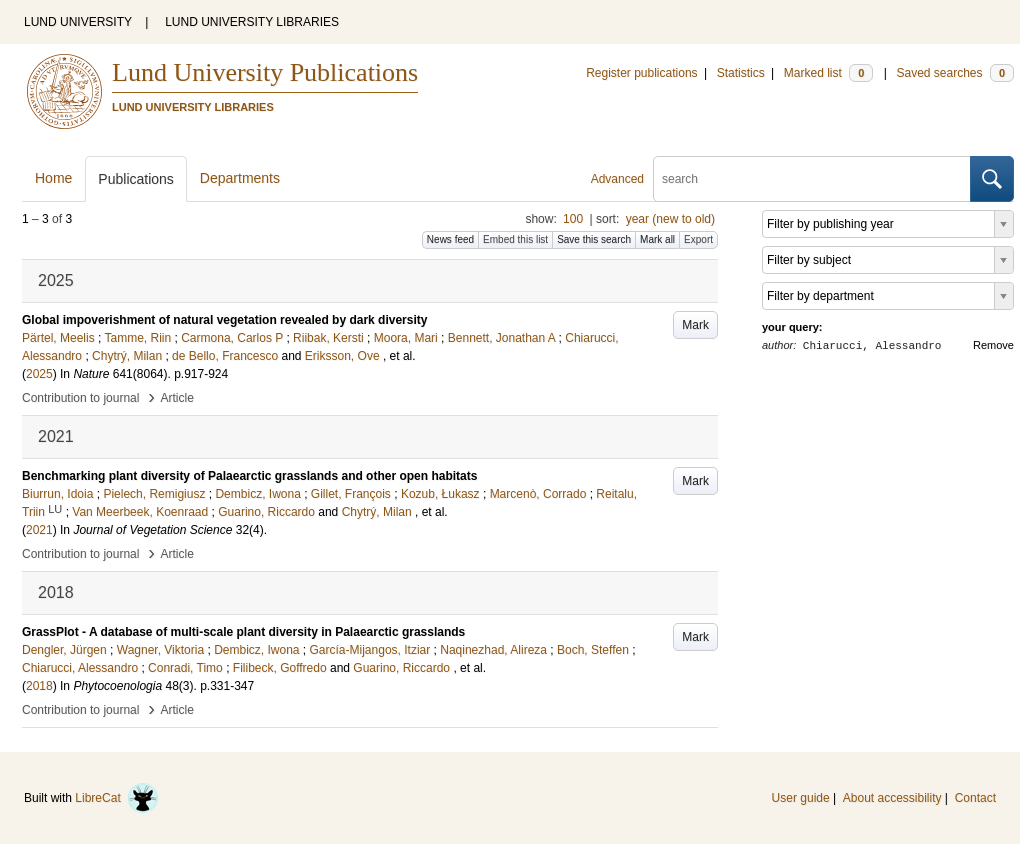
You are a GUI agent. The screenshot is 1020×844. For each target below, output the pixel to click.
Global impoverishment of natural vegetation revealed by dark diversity (224, 320)
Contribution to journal (80, 398)
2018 (39, 686)
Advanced (617, 179)
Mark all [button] (657, 239)
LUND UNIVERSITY (78, 22)
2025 (39, 374)
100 (573, 219)
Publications (136, 179)
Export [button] (698, 239)
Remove (993, 345)
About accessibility (892, 798)
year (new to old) (670, 219)
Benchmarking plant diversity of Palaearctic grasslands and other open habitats (249, 476)
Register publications (641, 73)
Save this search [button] (594, 239)
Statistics (741, 73)
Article (177, 398)
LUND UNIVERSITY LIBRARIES (252, 22)
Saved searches (955, 73)
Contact (975, 798)
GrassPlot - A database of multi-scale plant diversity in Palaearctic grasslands (243, 632)
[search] (812, 179)
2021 (39, 530)
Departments (240, 178)
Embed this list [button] (515, 239)
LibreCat (117, 798)
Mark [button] (695, 325)
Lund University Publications (265, 72)
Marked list (828, 73)
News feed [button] (450, 239)
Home (53, 178)
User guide (801, 798)
